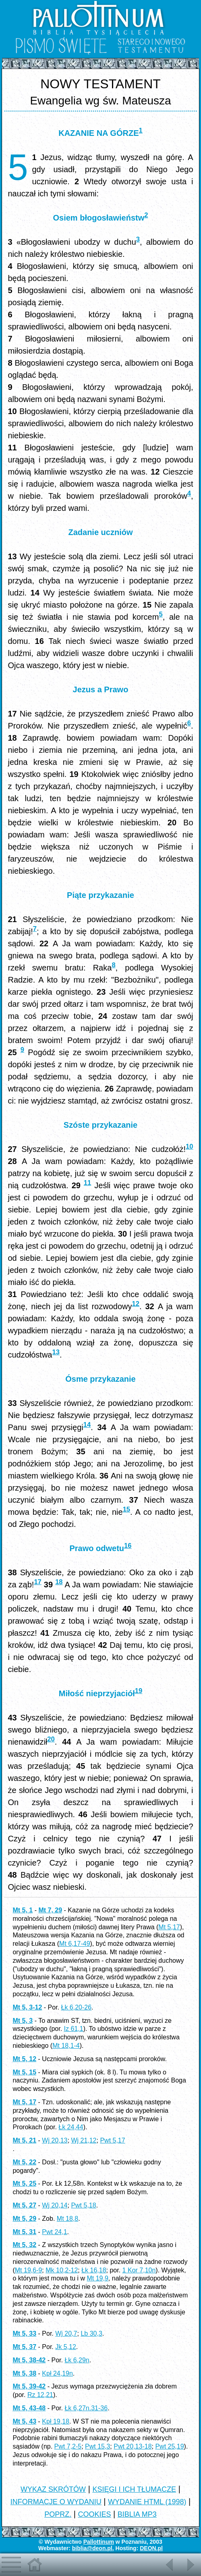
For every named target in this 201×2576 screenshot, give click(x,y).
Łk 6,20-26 (76, 2007)
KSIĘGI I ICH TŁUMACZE (134, 2489)
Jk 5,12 (65, 2346)
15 (126, 1509)
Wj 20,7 (66, 2333)
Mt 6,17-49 (74, 1943)
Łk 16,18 (93, 2270)
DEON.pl (151, 2548)
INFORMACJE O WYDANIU (56, 2502)
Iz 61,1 (73, 2028)
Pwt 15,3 (97, 2446)
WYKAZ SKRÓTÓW (53, 2489)
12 (135, 1304)
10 (189, 1146)
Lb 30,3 (91, 2333)
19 (138, 1691)
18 (58, 1582)
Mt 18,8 (67, 2218)
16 (127, 1545)
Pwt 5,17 (112, 2140)
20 (50, 1739)
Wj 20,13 (54, 2140)
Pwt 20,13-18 (132, 2446)
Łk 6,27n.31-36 (86, 2408)
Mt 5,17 (169, 1927)
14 (87, 1425)
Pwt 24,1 (54, 2231)
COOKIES (94, 2514)
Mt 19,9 (97, 2278)
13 (56, 1352)
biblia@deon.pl (92, 2548)
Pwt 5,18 (83, 2205)
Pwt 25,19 (169, 2446)
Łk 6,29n (76, 2360)
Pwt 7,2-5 (68, 2446)
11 (87, 1183)
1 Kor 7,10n (139, 2270)
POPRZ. (57, 2514)
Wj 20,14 (54, 2205)
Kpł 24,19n (57, 2373)
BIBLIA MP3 (137, 2514)
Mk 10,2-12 (62, 2270)
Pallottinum (98, 2542)
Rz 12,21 (40, 2394)
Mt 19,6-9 (28, 2270)
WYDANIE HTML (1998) (147, 2502)
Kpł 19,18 (55, 2421)
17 (37, 1582)
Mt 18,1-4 (66, 2045)
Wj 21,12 (83, 2140)
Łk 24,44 (70, 2127)
